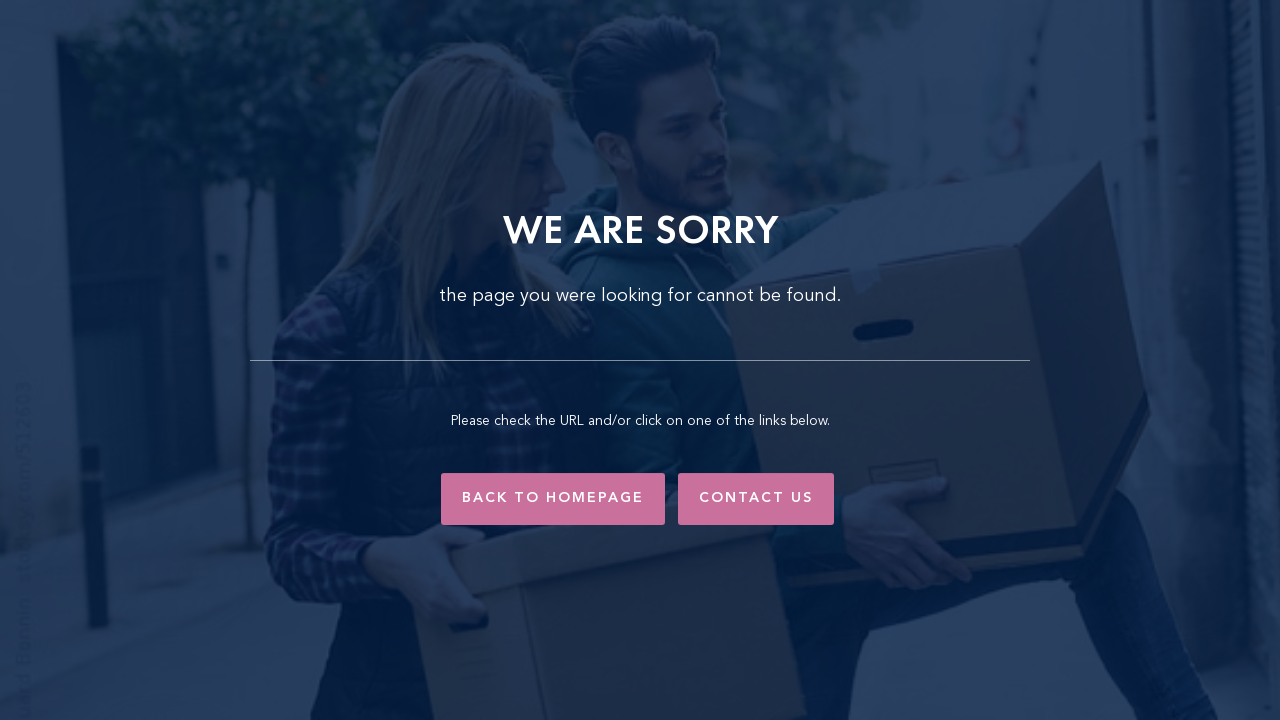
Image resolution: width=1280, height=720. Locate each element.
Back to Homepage (553, 498)
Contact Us (756, 498)
